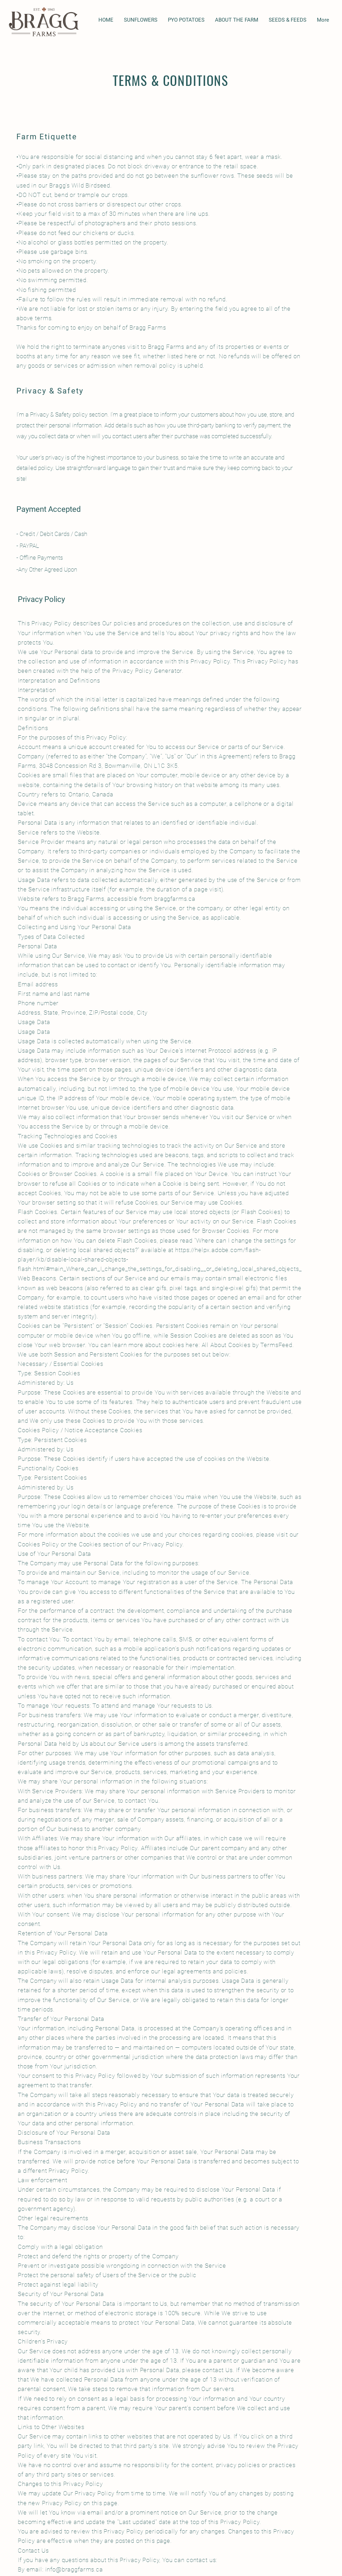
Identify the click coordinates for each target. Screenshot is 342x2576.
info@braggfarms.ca (74, 2569)
